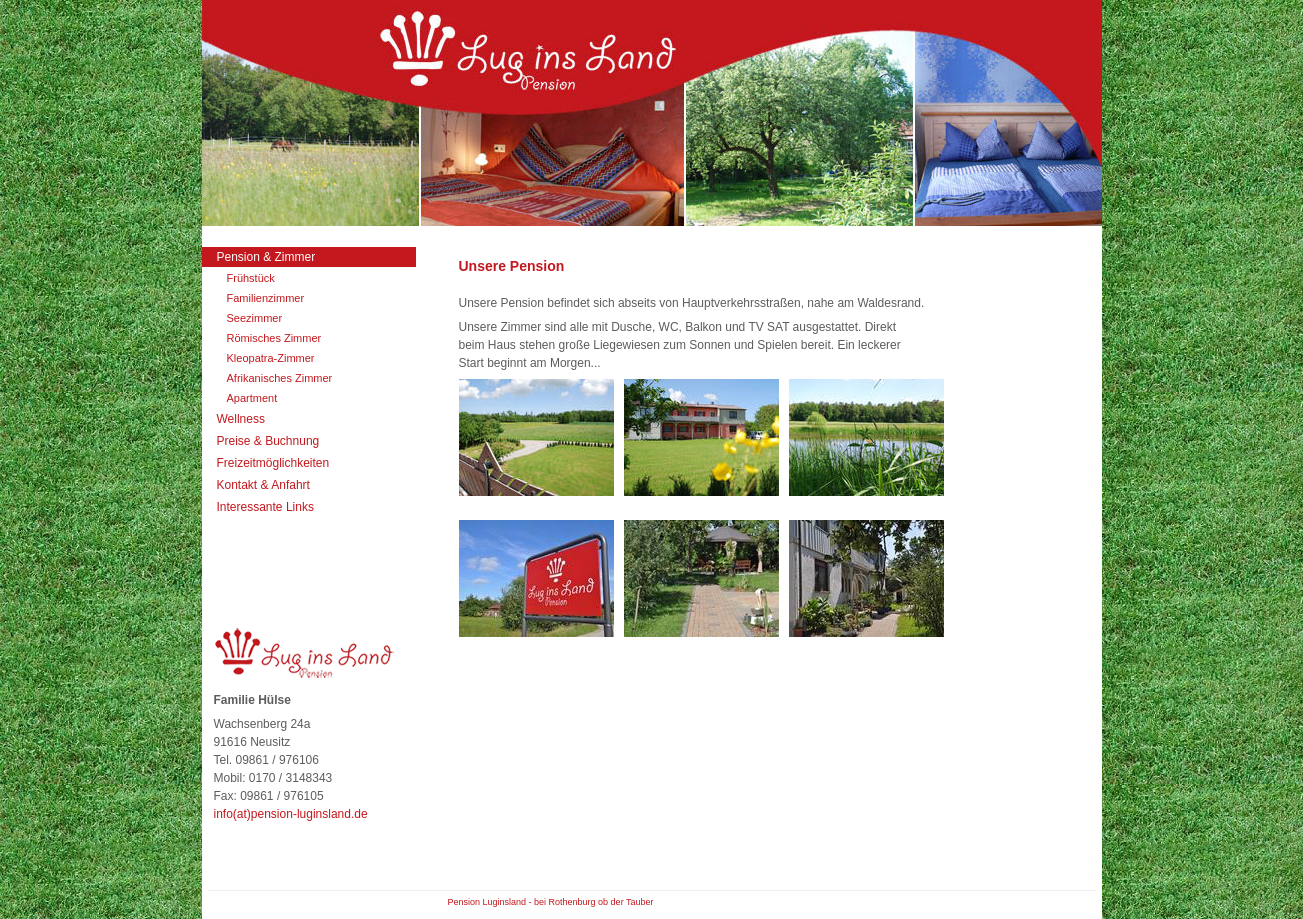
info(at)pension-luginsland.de (291, 814)
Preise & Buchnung (268, 441)
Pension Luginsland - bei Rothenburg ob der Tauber (551, 902)
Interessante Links (265, 507)
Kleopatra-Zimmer (271, 358)
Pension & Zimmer (266, 257)
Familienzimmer (266, 298)
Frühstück (251, 278)
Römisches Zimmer (274, 338)
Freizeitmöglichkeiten (273, 463)
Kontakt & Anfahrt (263, 485)
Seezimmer (255, 318)
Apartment (252, 398)
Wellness (241, 419)
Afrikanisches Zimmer (280, 378)
